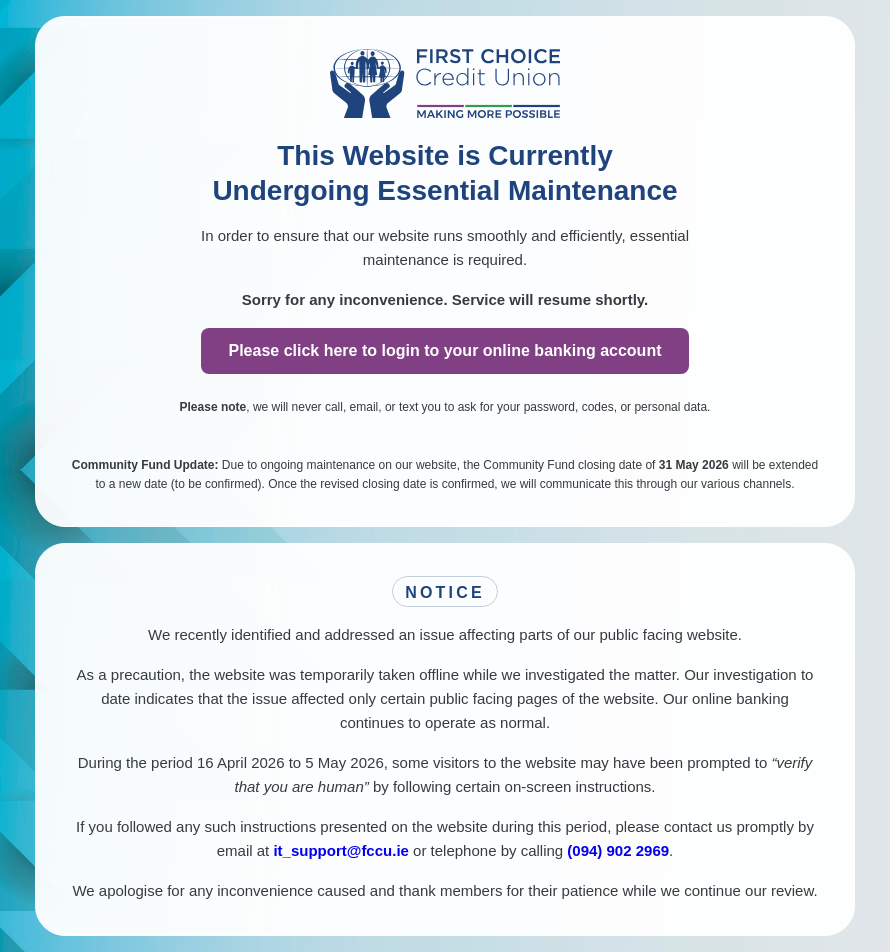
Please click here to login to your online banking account (445, 350)
